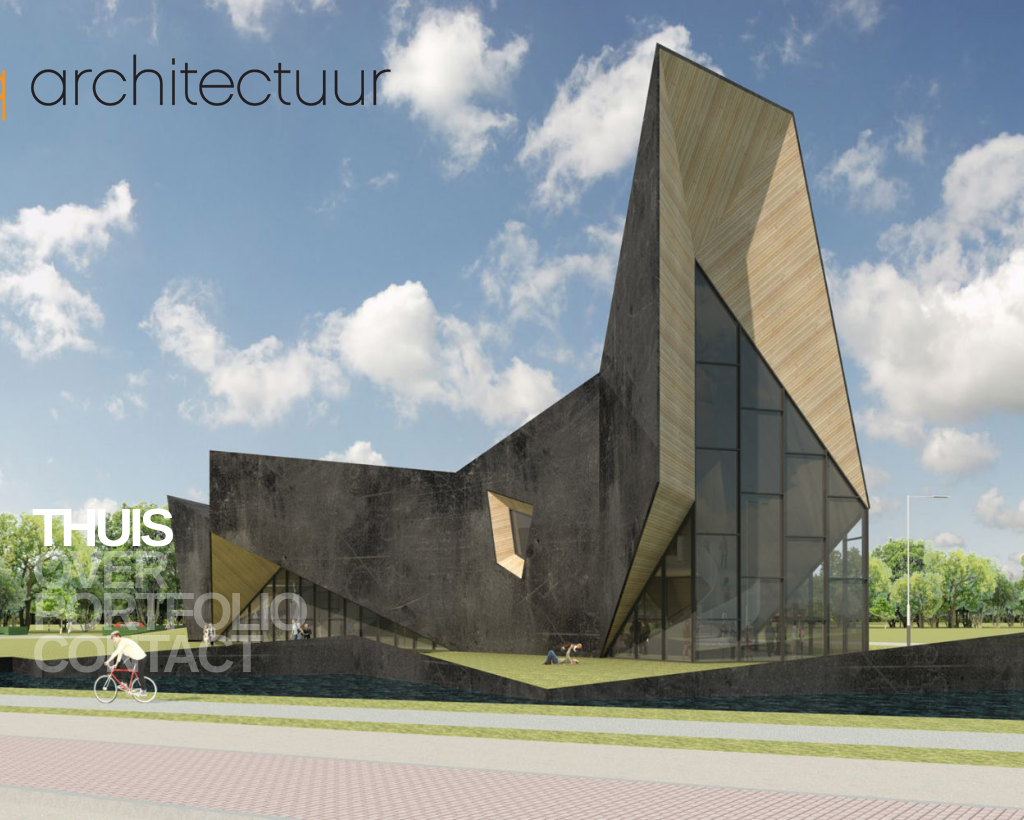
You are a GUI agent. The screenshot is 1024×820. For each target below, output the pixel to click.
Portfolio (168, 612)
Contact (145, 654)
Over (99, 570)
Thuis (101, 528)
